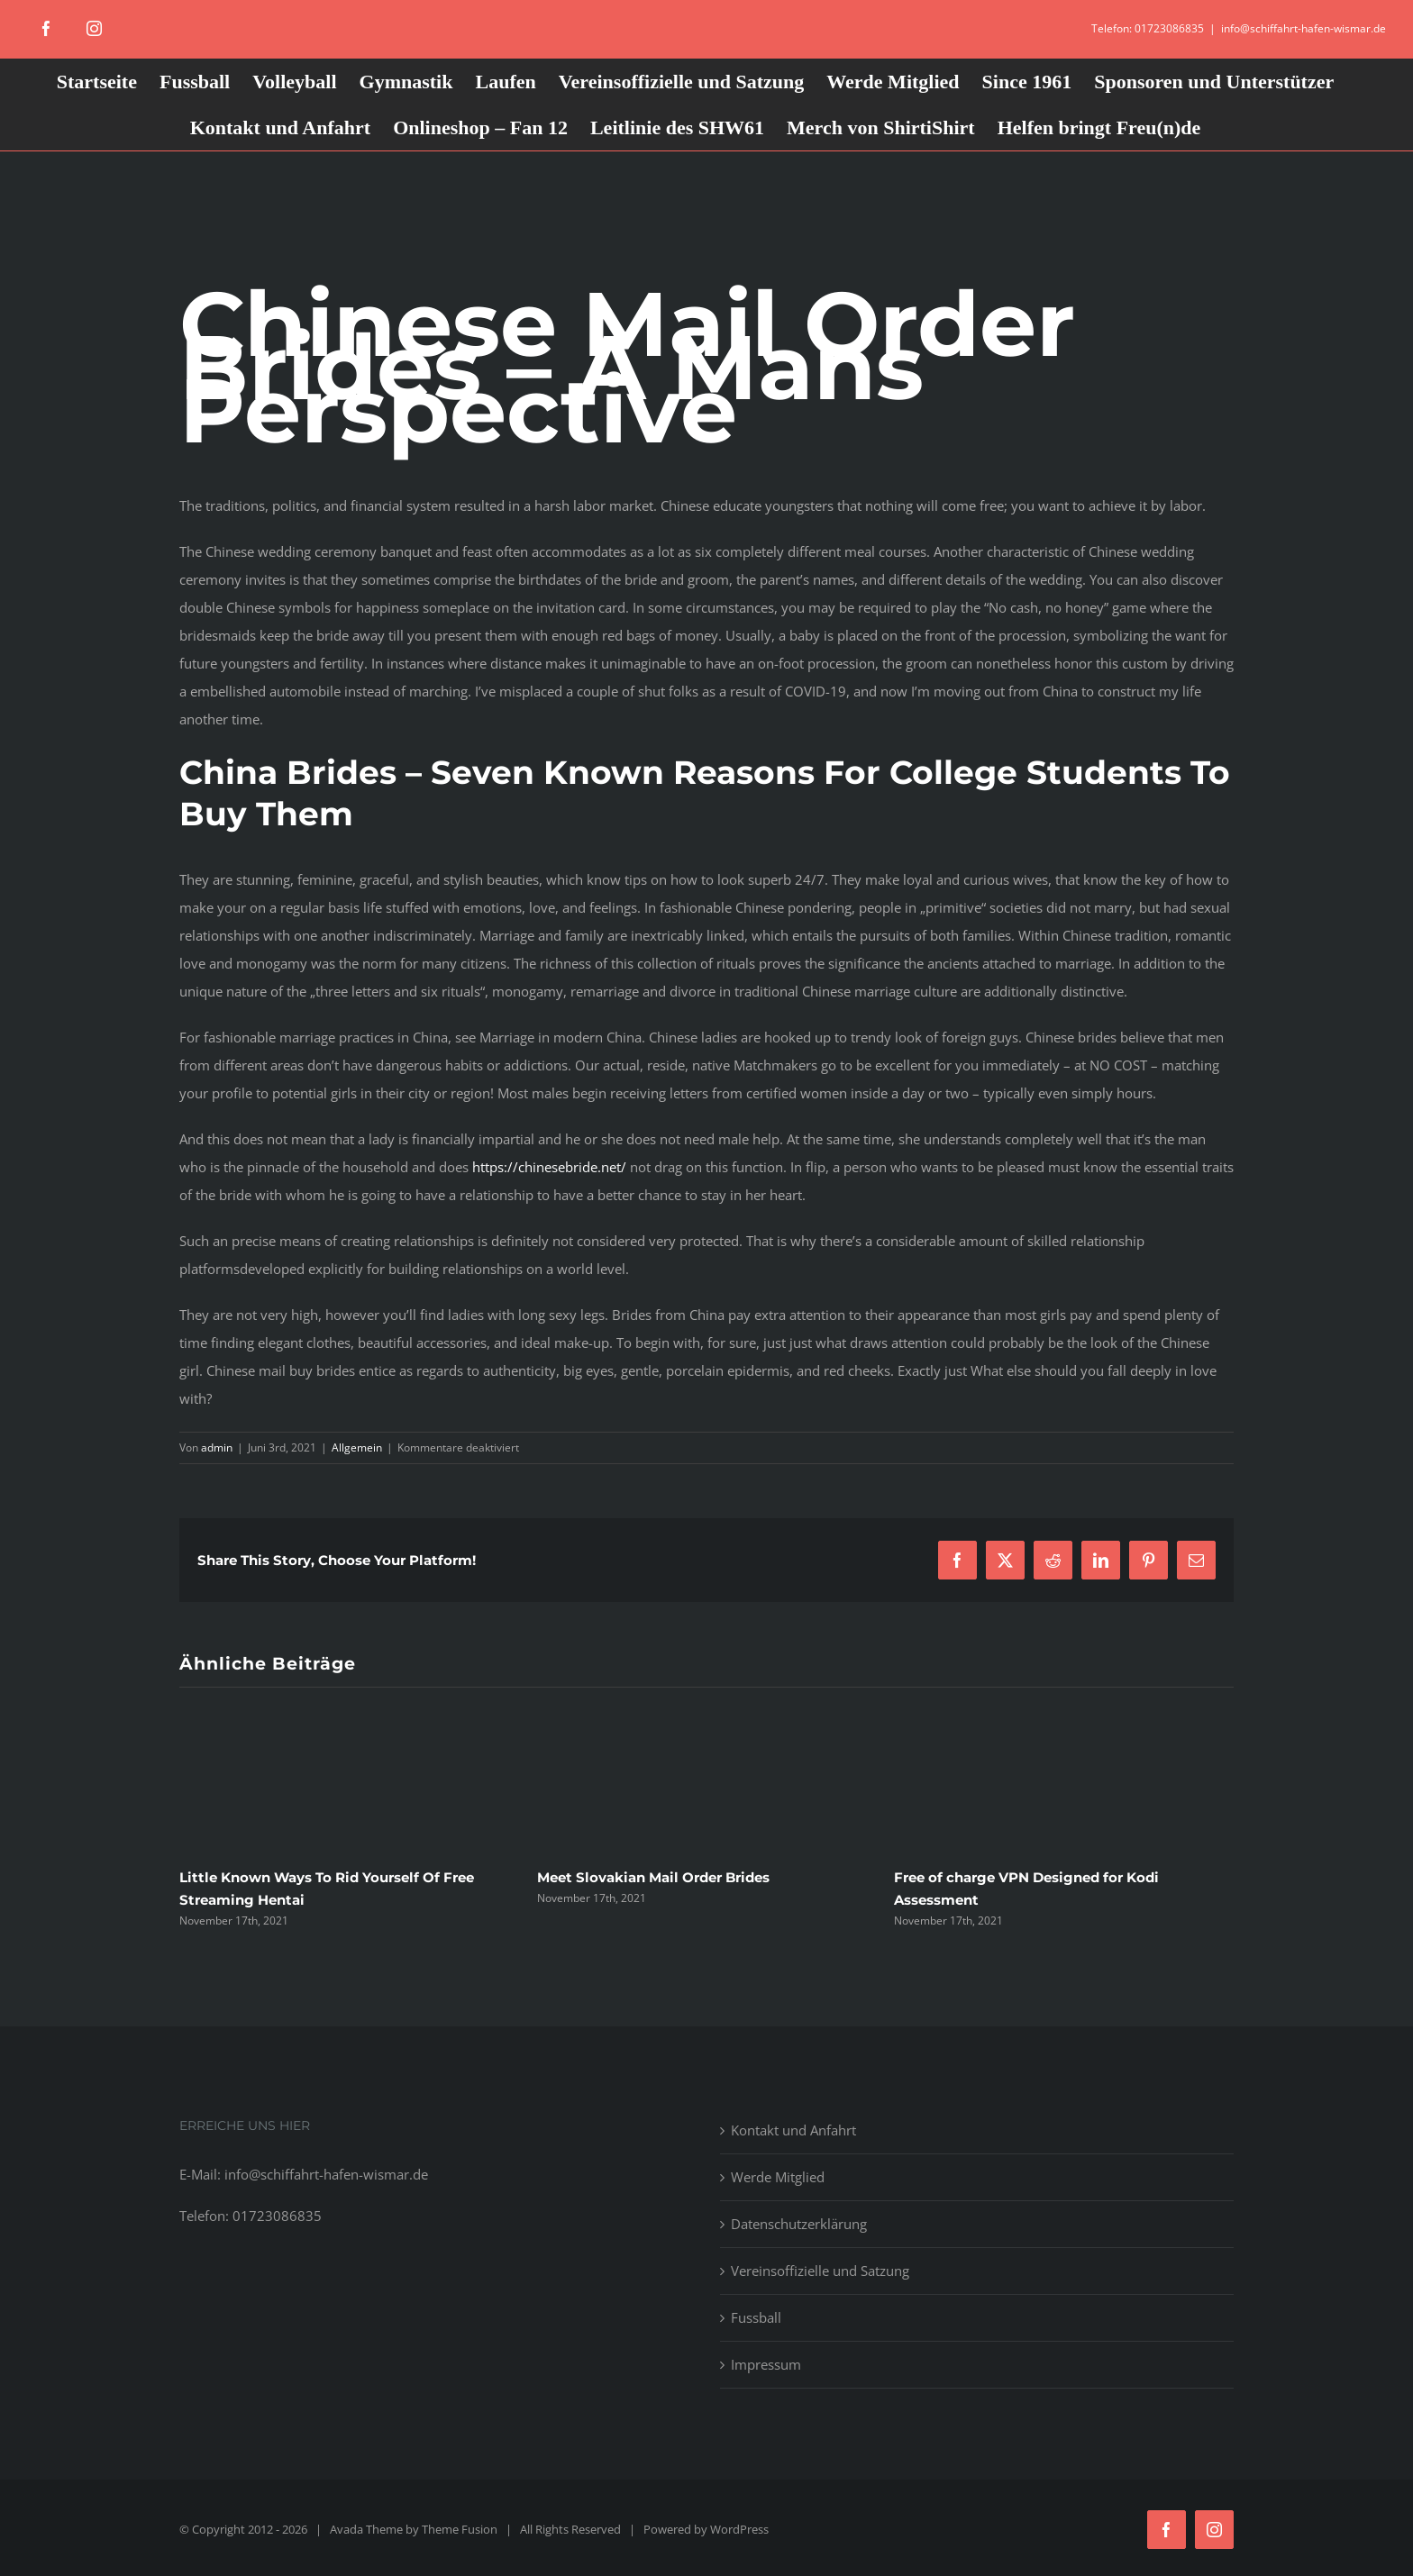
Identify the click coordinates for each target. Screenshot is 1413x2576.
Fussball (756, 2317)
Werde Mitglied (778, 2177)
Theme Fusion (459, 2529)
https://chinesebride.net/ (549, 1167)
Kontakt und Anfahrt (793, 2130)
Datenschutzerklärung (799, 2224)
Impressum (766, 2364)
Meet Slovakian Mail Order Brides (653, 1877)
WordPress (739, 2529)
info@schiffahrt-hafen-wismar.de (1303, 28)
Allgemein (357, 1447)
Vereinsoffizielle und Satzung (820, 2271)
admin (216, 1447)
